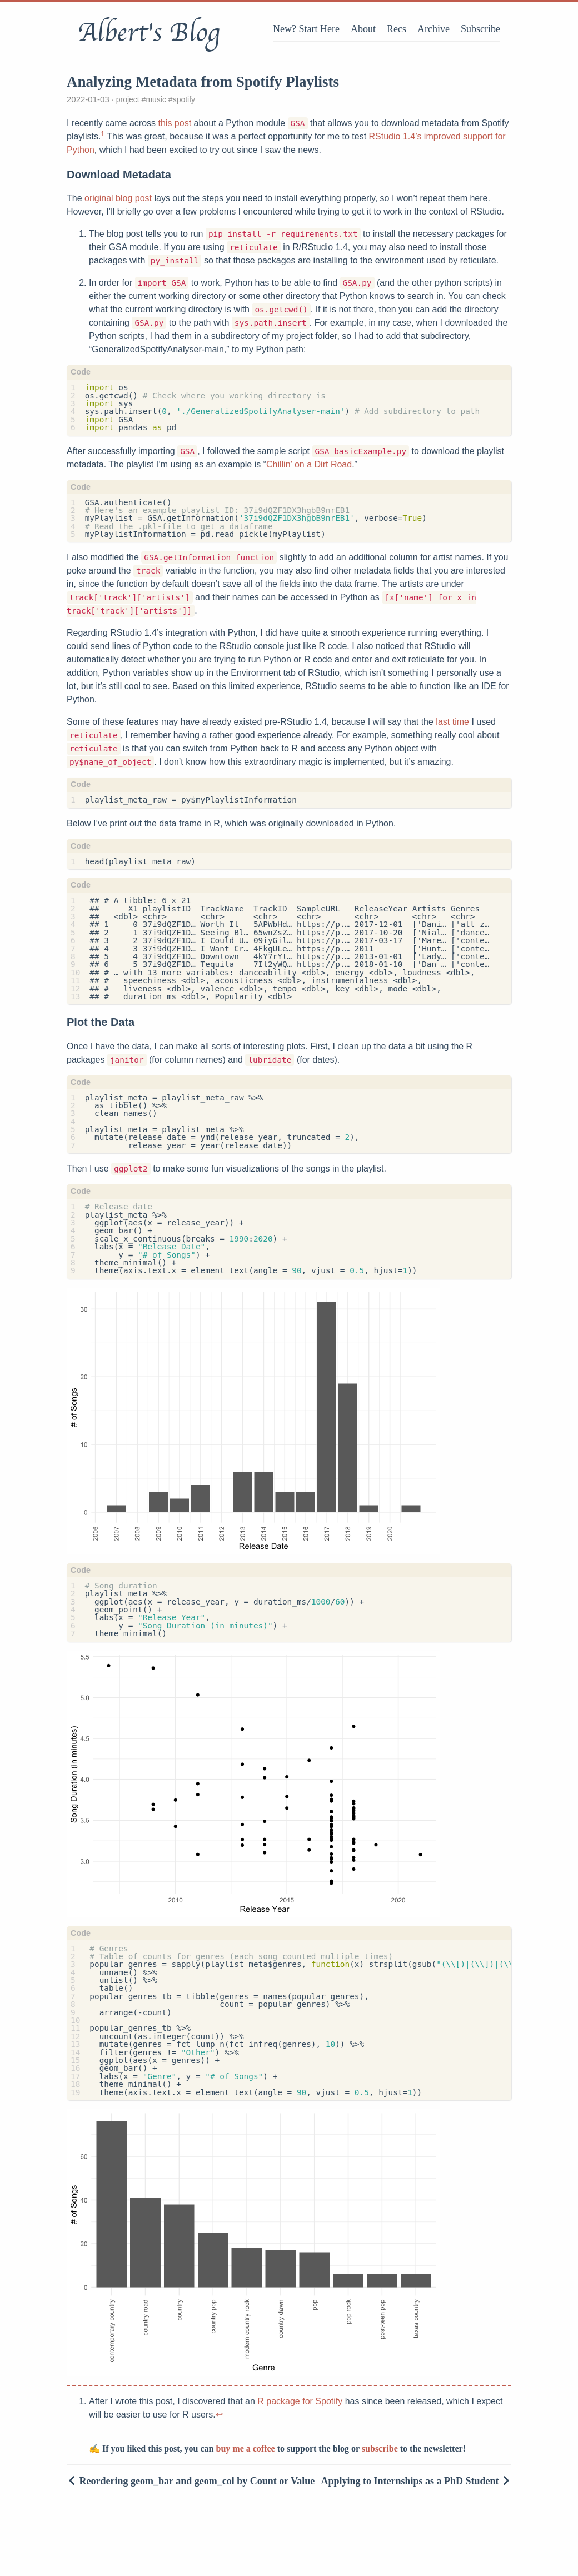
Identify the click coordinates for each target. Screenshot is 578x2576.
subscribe (380, 2448)
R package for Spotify (299, 2401)
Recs (396, 28)
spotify (184, 99)
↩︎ (219, 2414)
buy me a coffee (245, 2448)
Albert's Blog (149, 32)
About (363, 28)
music (156, 99)
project (128, 99)
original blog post (118, 198)
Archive (433, 28)
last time (452, 721)
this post (175, 123)
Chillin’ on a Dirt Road (309, 464)
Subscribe (480, 28)
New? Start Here (306, 28)
